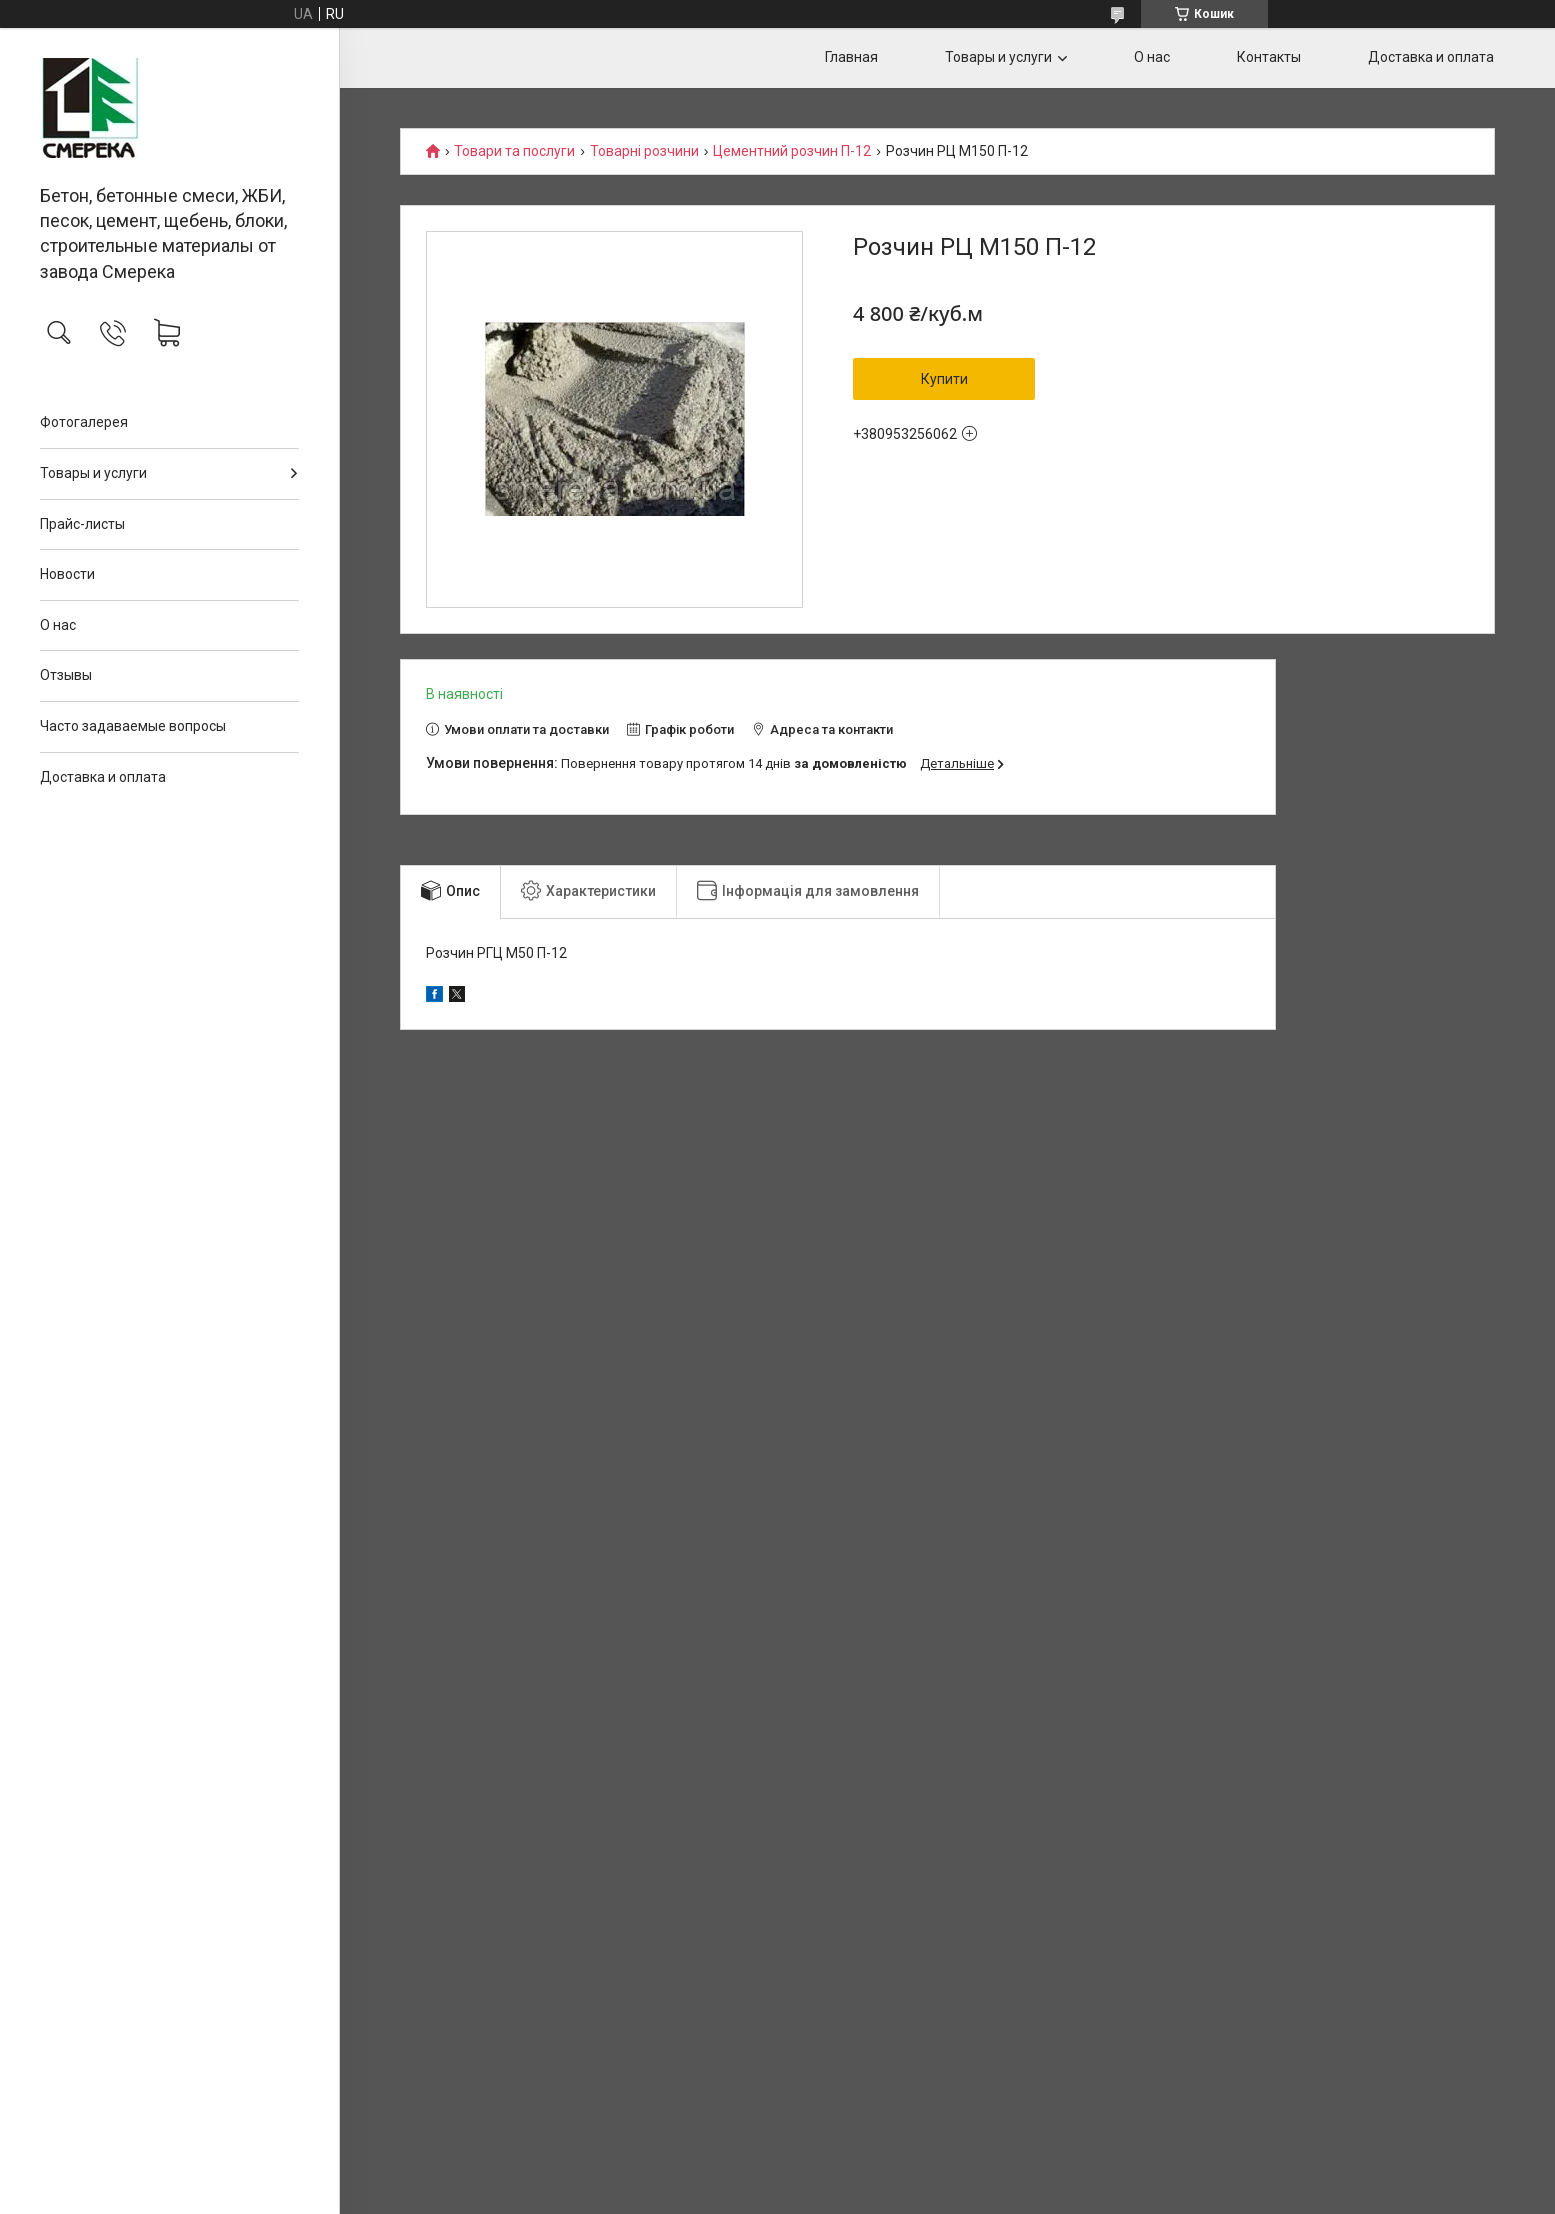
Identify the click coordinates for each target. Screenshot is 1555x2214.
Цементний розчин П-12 (792, 151)
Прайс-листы (82, 524)
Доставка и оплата (103, 777)
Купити (944, 379)
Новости (67, 574)
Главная (851, 57)
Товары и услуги (93, 473)
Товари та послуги (514, 151)
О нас (58, 625)
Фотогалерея (84, 422)
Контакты (1269, 57)
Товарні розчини (644, 151)
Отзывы (66, 675)
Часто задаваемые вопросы (133, 726)
